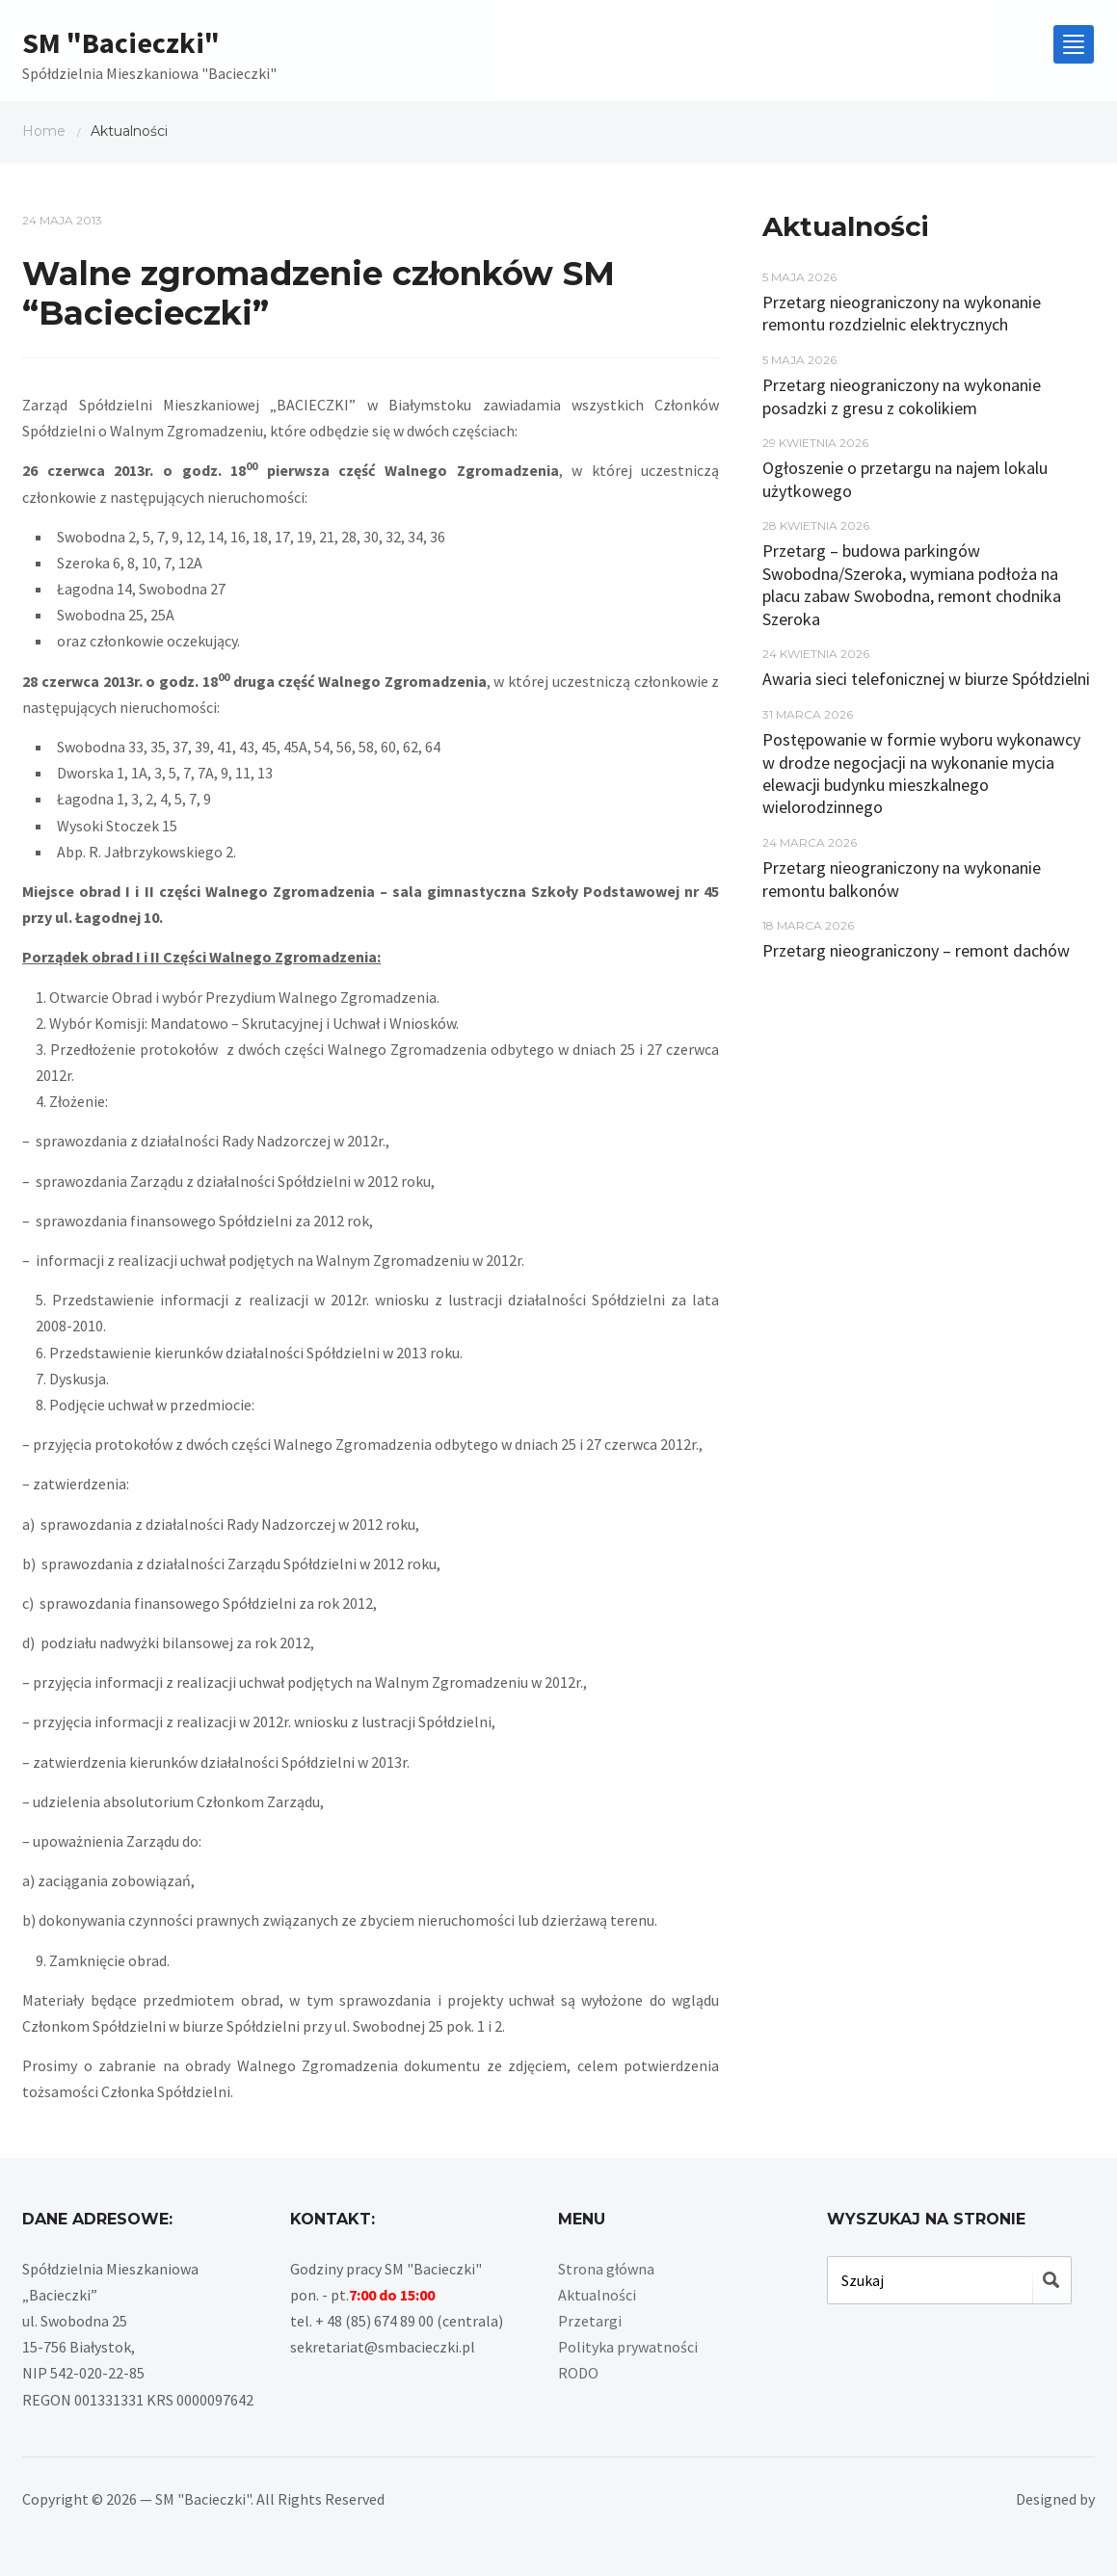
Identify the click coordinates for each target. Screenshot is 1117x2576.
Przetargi (590, 2320)
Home (44, 131)
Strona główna (606, 2268)
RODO (578, 2372)
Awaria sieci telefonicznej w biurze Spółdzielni (926, 679)
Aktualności (597, 2294)
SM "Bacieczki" (121, 42)
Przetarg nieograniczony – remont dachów (916, 950)
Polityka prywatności (628, 2346)
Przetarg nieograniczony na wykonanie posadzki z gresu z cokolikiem (901, 396)
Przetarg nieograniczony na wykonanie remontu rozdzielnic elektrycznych (901, 313)
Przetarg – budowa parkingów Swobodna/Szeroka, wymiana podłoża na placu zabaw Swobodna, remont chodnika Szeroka (911, 584)
